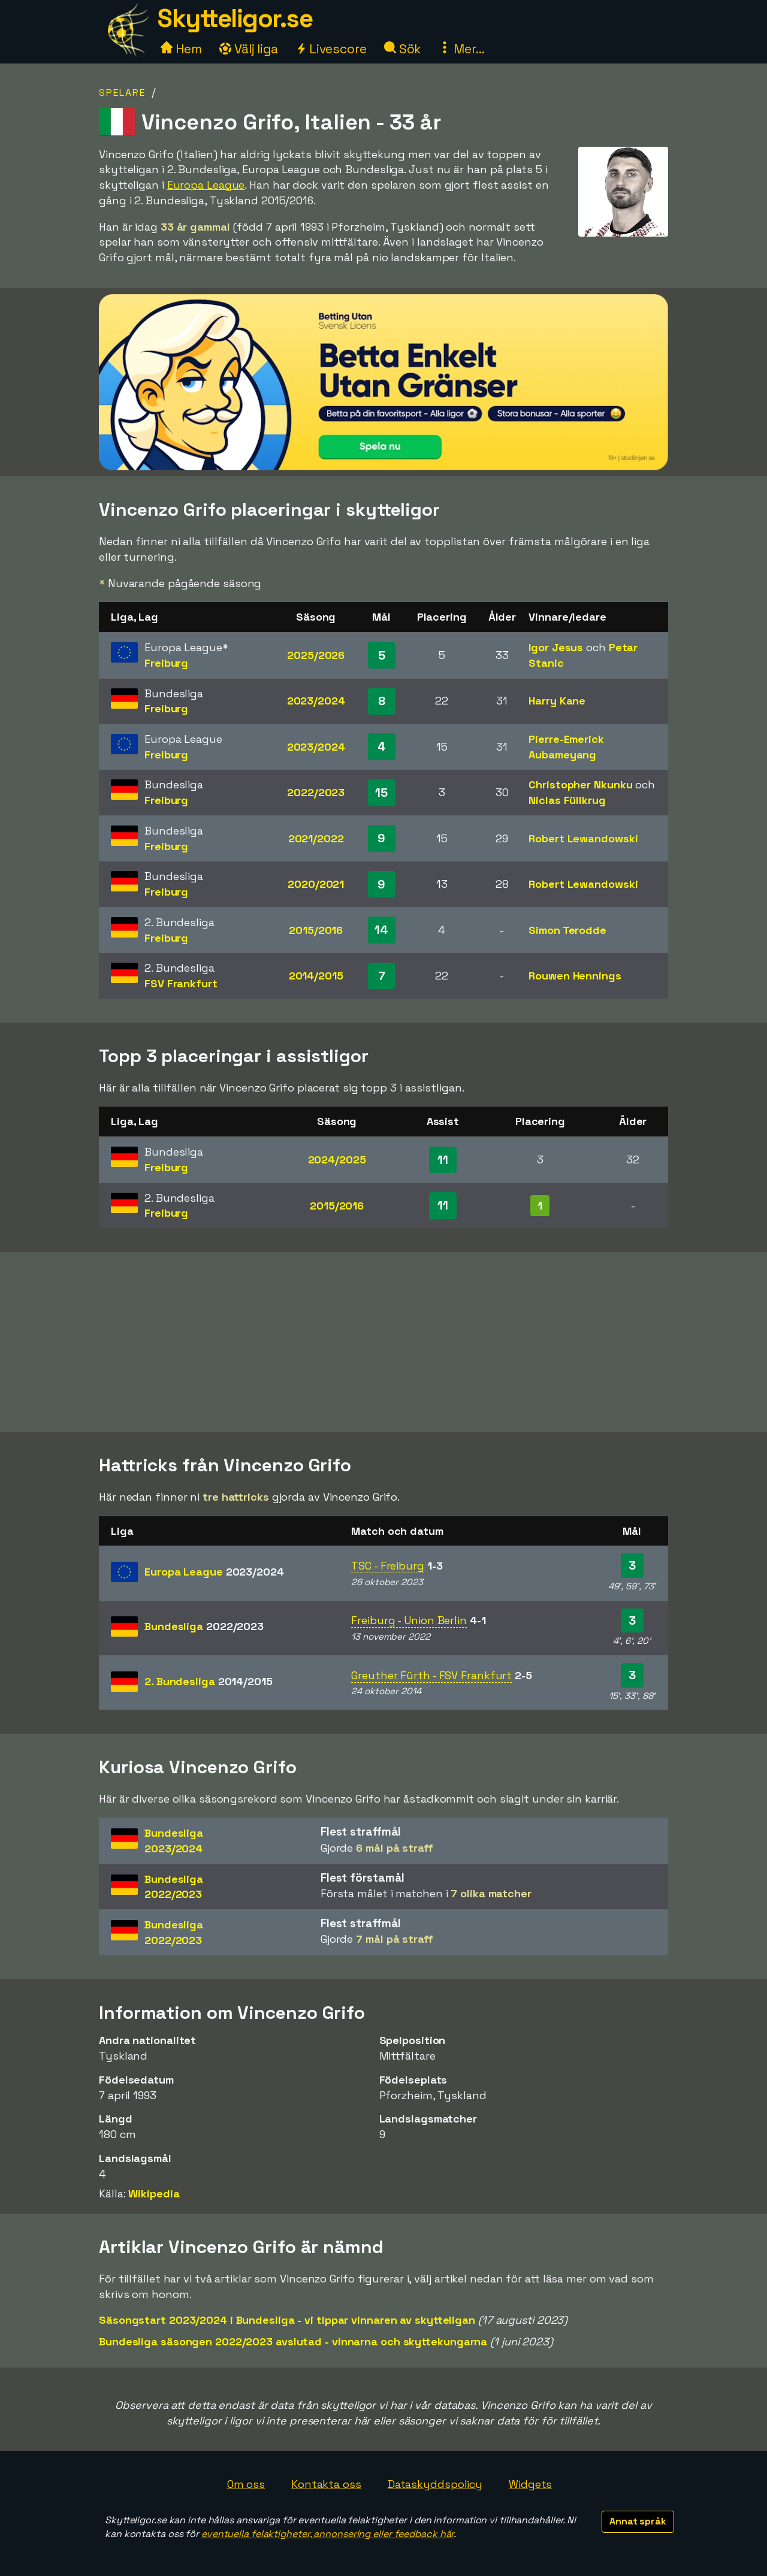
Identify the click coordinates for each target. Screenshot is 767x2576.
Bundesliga (204, 1626)
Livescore (331, 49)
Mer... (461, 49)
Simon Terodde (567, 930)
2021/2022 (316, 838)
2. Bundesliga (208, 1681)
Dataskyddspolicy (435, 2484)
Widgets (530, 2484)
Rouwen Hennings (575, 975)
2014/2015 (316, 975)
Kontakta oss (326, 2484)
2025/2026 (316, 655)
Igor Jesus (556, 647)
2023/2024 (316, 701)
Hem (181, 49)
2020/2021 (316, 884)
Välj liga (248, 49)
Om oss (246, 2484)
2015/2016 (316, 930)
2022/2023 (316, 792)
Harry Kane (557, 701)
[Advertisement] (383, 1342)
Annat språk (637, 2521)
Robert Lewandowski (583, 838)
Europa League (206, 185)
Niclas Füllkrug (567, 800)
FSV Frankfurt (181, 983)
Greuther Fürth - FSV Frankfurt (431, 1675)
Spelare (122, 92)
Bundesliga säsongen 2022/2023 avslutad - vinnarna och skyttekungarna (293, 2341)
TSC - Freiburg (387, 1566)
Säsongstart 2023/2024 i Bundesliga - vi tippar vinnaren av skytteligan (287, 2320)
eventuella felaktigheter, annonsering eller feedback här (327, 2533)
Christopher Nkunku (580, 784)
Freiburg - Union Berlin (409, 1620)
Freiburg (166, 663)
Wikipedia (153, 2193)
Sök (403, 49)
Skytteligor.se (235, 18)
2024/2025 (337, 1159)
